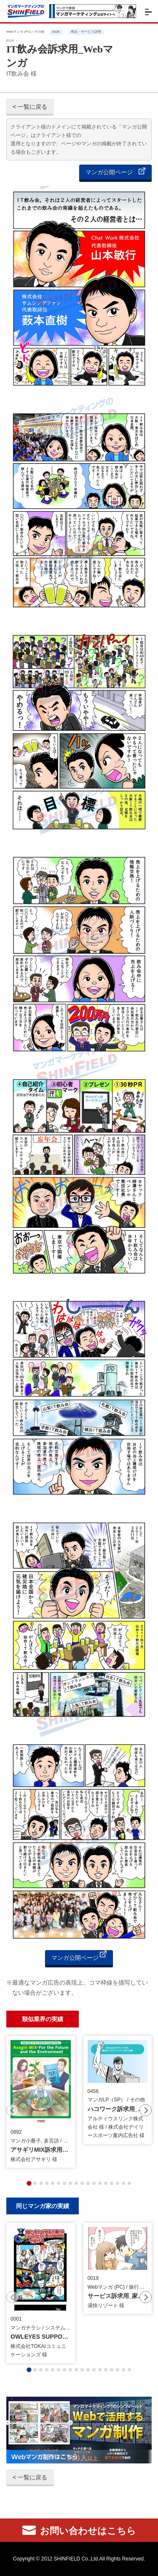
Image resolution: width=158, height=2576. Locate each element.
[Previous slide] (12, 2110)
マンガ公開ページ (115, 172)
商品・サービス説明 (86, 32)
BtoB (55, 32)
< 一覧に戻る (30, 106)
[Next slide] (145, 2110)
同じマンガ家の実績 (42, 2206)
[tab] (29, 2183)
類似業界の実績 (42, 2019)
